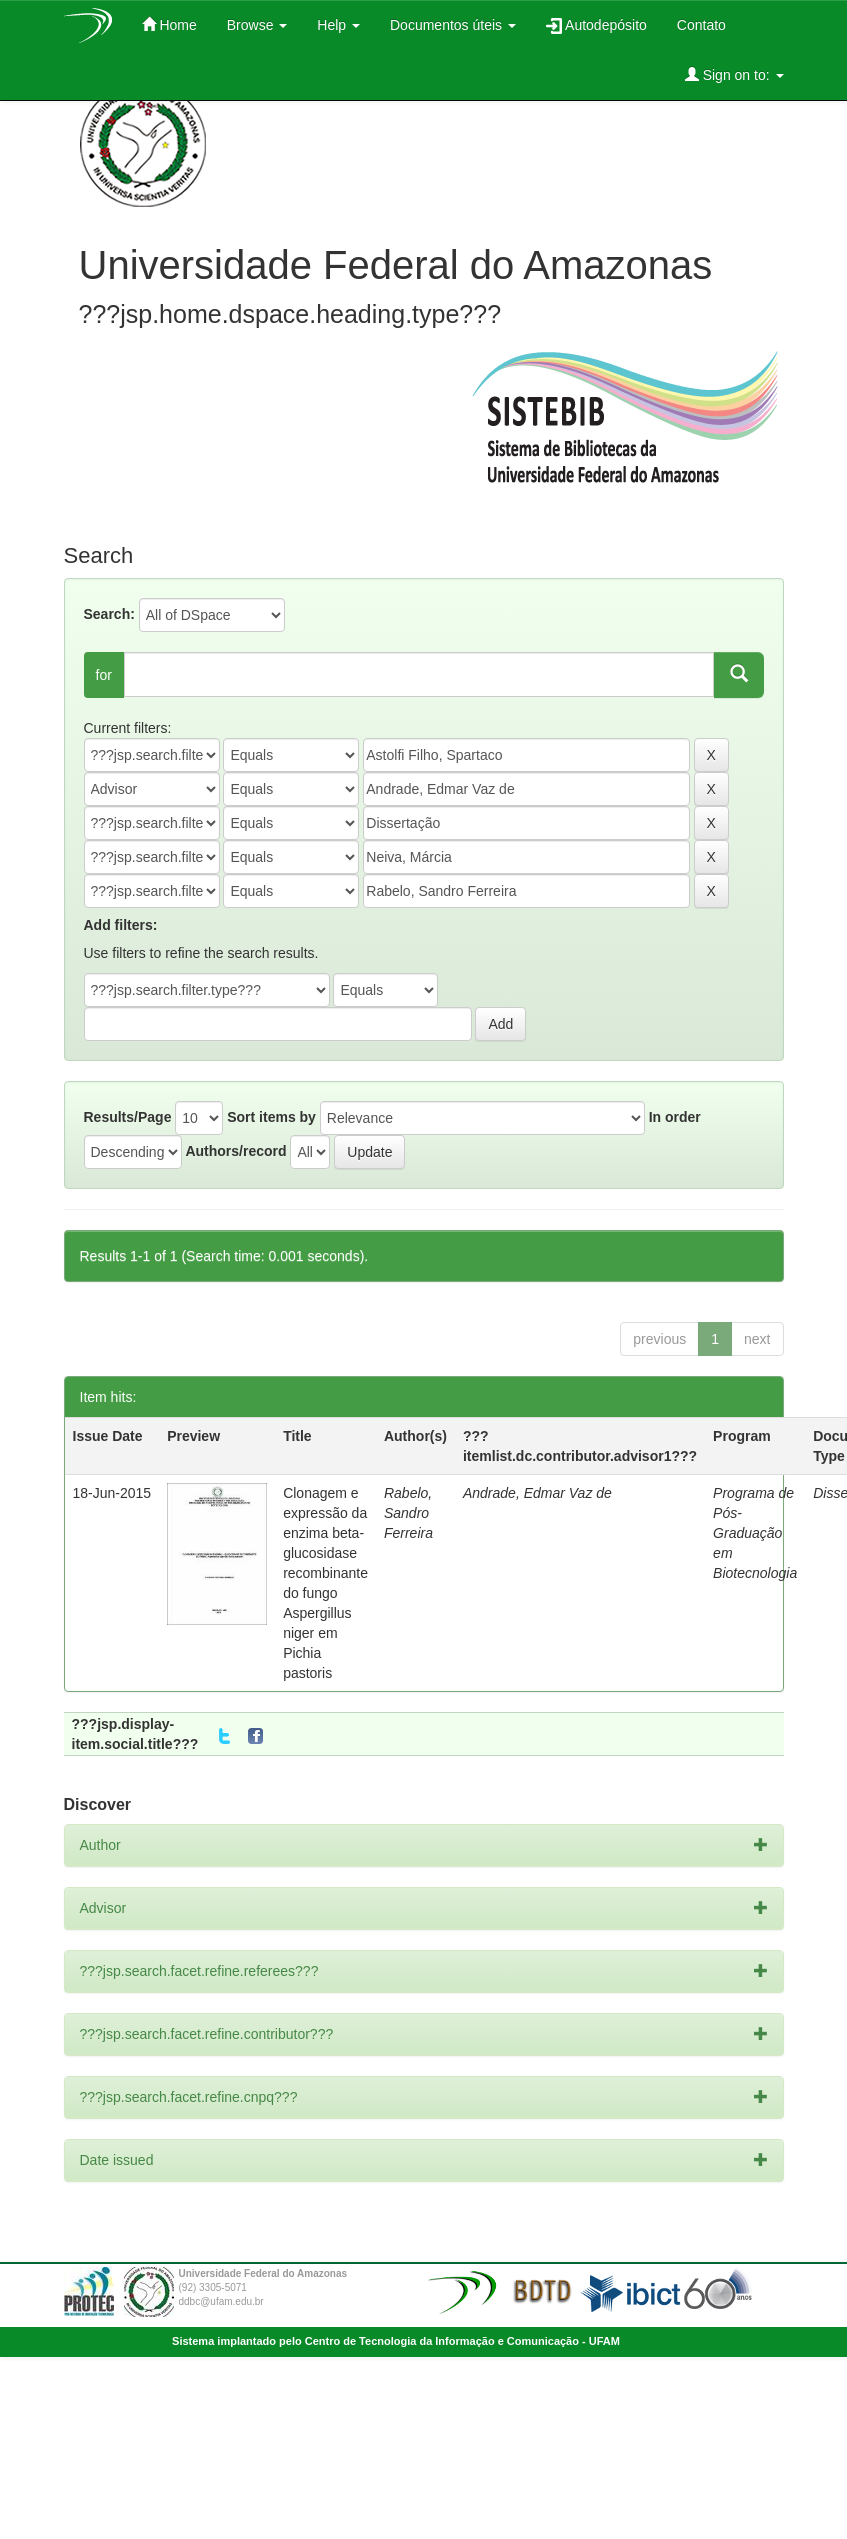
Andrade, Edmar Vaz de (537, 1493)
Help (338, 25)
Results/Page (128, 1117)
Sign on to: (734, 74)
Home (169, 24)
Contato (701, 25)
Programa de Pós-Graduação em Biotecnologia (755, 1533)
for (104, 675)
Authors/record (235, 1151)
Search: (109, 614)
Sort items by (271, 1117)
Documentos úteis (453, 25)
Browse (257, 25)
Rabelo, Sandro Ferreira (408, 1513)
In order (675, 1117)
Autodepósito (596, 25)
